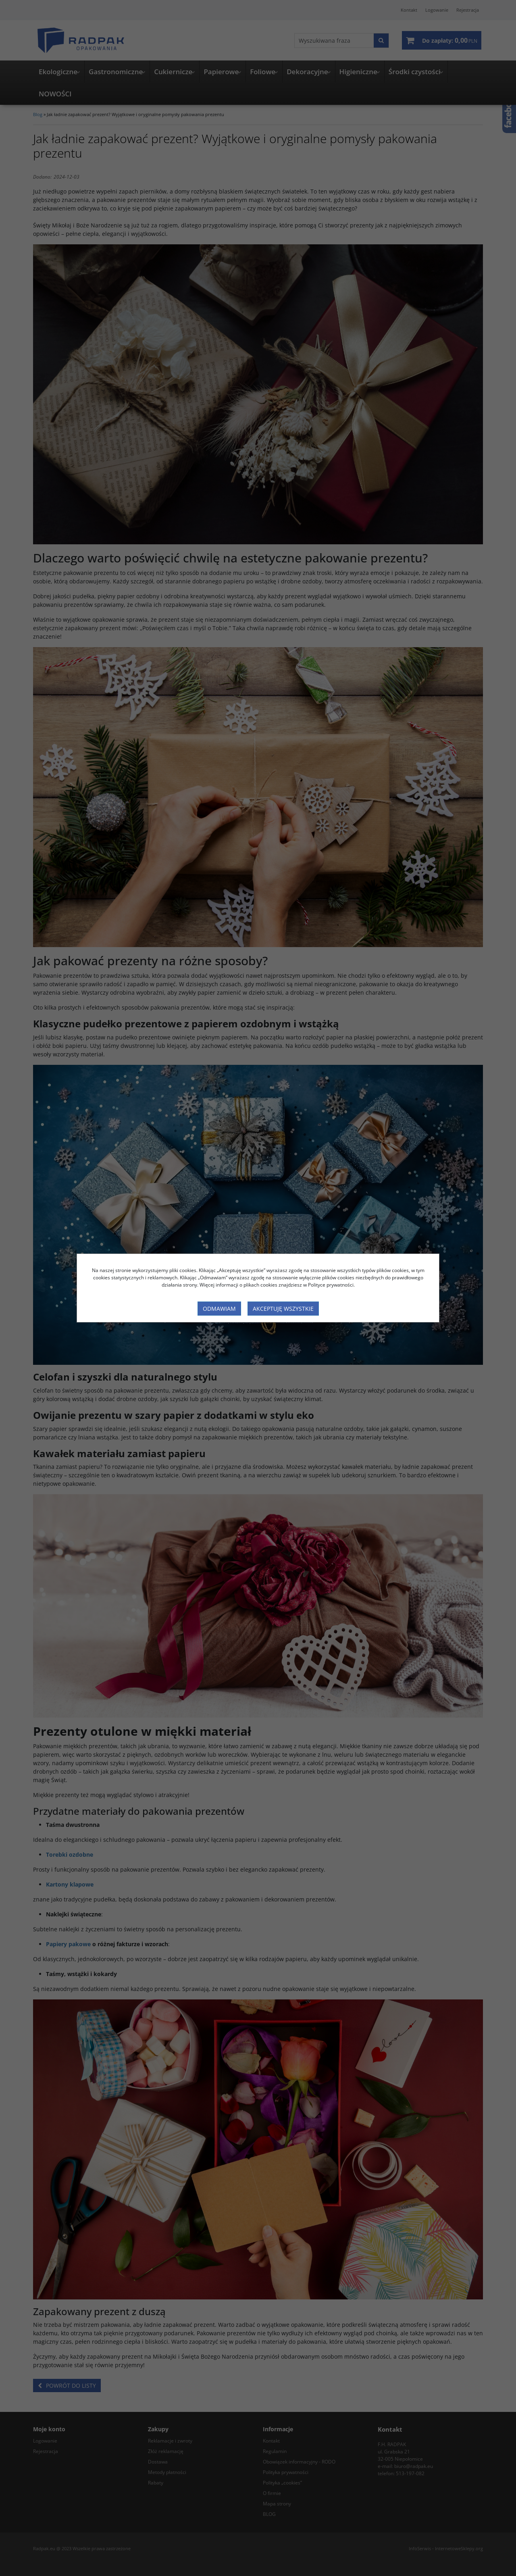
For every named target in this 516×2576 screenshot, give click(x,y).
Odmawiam (219, 1308)
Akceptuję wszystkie (283, 1308)
